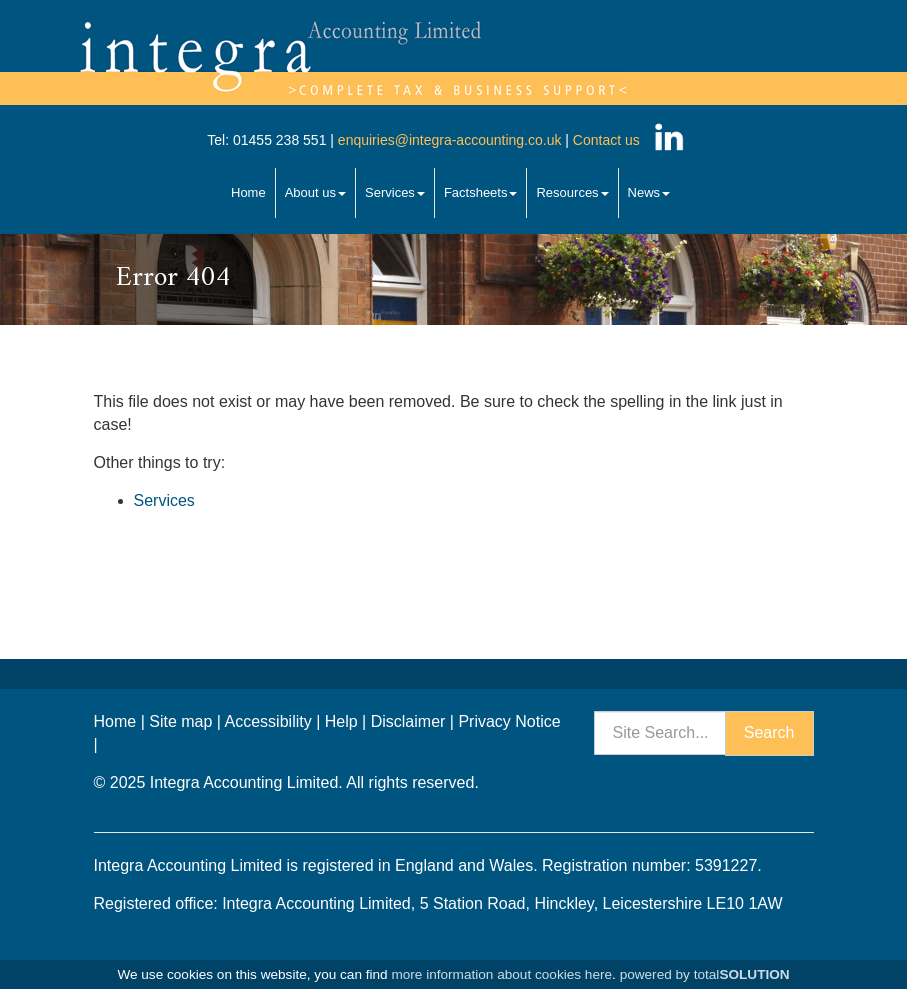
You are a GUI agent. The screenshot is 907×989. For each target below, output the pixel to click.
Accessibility (268, 721)
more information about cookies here (501, 974)
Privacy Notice (509, 721)
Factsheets (481, 192)
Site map (180, 721)
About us (315, 192)
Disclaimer (408, 721)
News (649, 192)
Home (248, 192)
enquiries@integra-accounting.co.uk (447, 140)
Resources (572, 192)
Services (395, 192)
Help (341, 721)
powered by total (705, 974)
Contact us (606, 140)
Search (769, 732)
